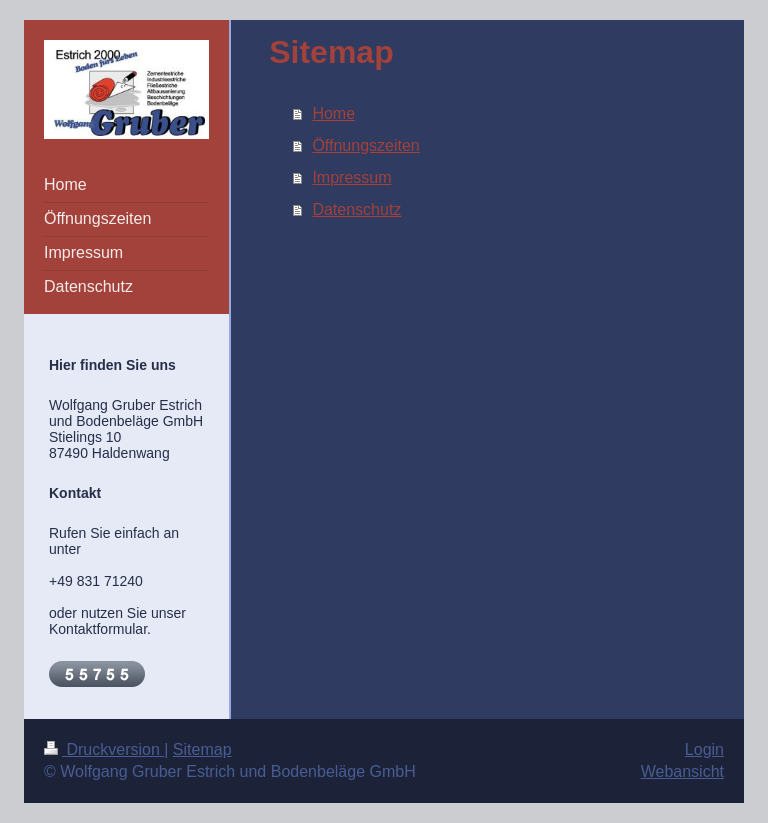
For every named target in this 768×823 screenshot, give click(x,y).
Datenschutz (356, 209)
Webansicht (682, 771)
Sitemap (202, 749)
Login (704, 749)
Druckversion (104, 749)
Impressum (351, 177)
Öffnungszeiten (365, 145)
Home (333, 113)
